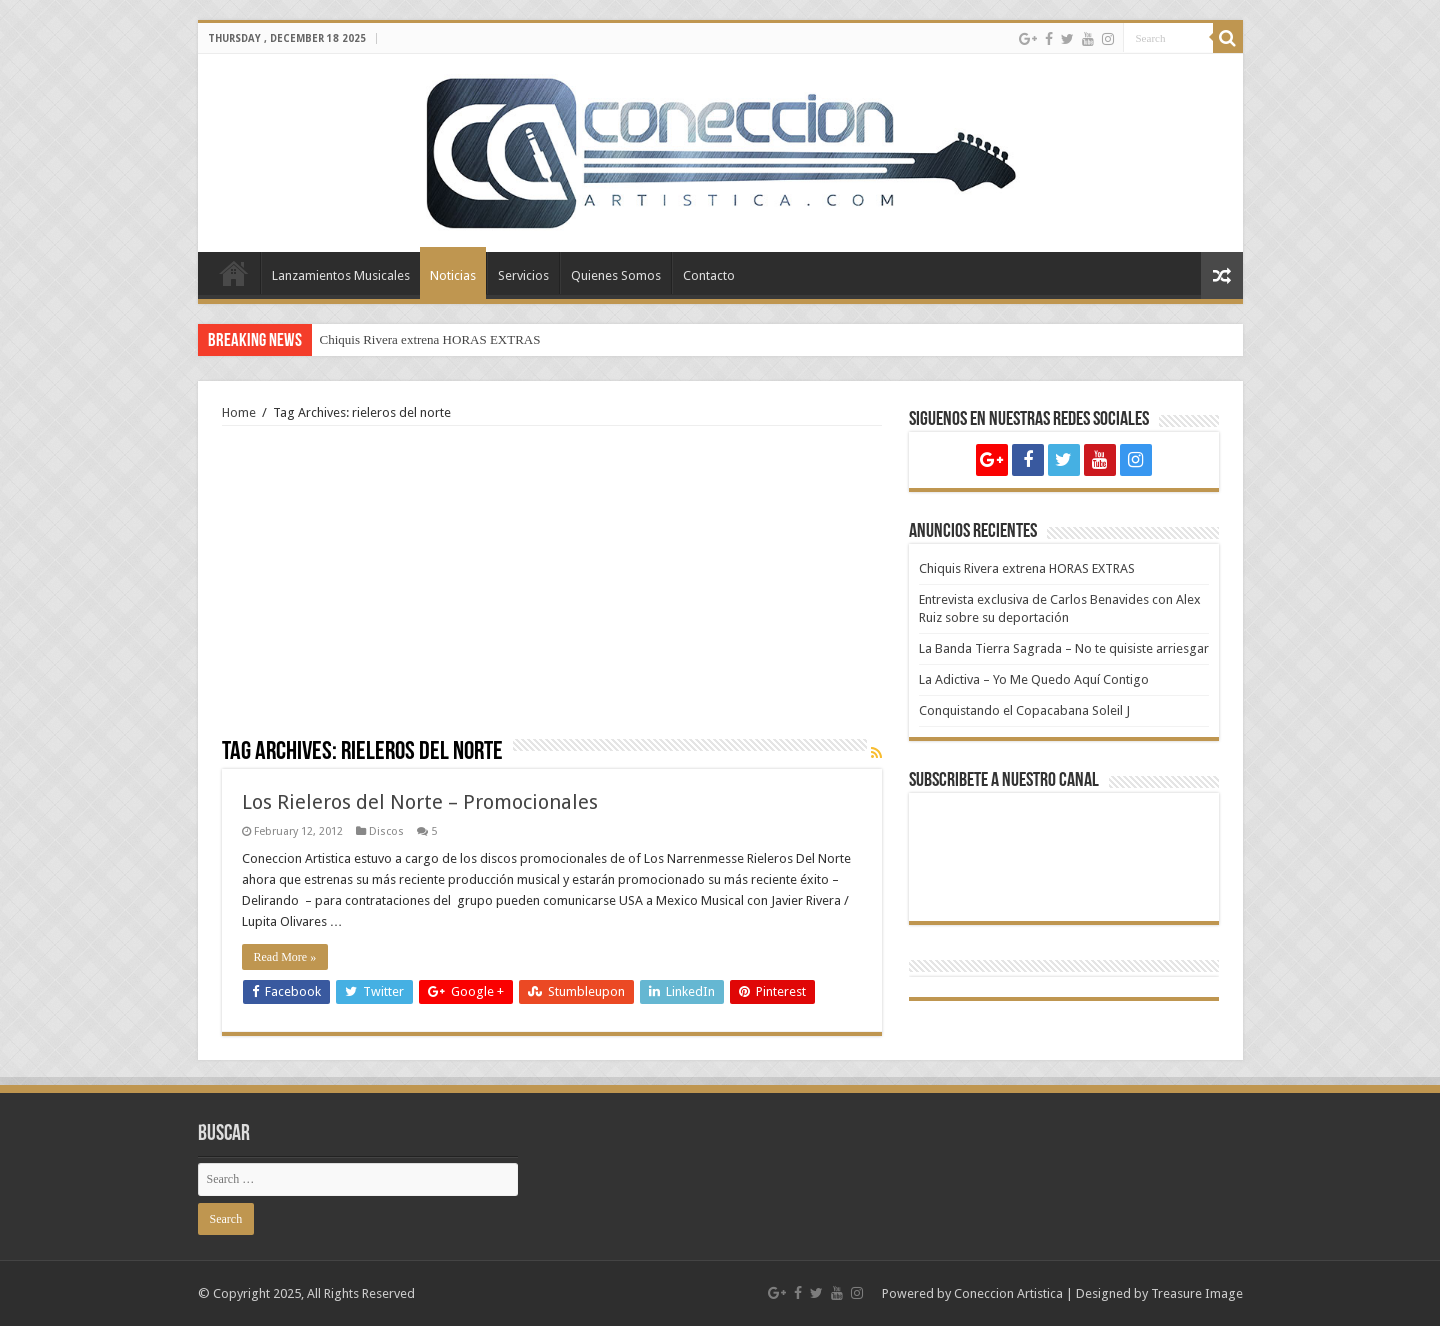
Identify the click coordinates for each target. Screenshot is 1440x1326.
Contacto (709, 275)
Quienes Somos (616, 275)
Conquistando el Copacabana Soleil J (1024, 710)
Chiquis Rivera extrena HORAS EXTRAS (430, 339)
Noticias (453, 275)
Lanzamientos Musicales (341, 275)
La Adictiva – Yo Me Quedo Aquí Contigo (1034, 679)
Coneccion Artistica (1008, 1293)
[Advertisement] (552, 589)
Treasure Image (1197, 1293)
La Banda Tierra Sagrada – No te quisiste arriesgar (1064, 648)
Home (234, 273)
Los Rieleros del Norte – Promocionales (420, 802)
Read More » (285, 957)
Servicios (523, 275)
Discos (386, 831)
